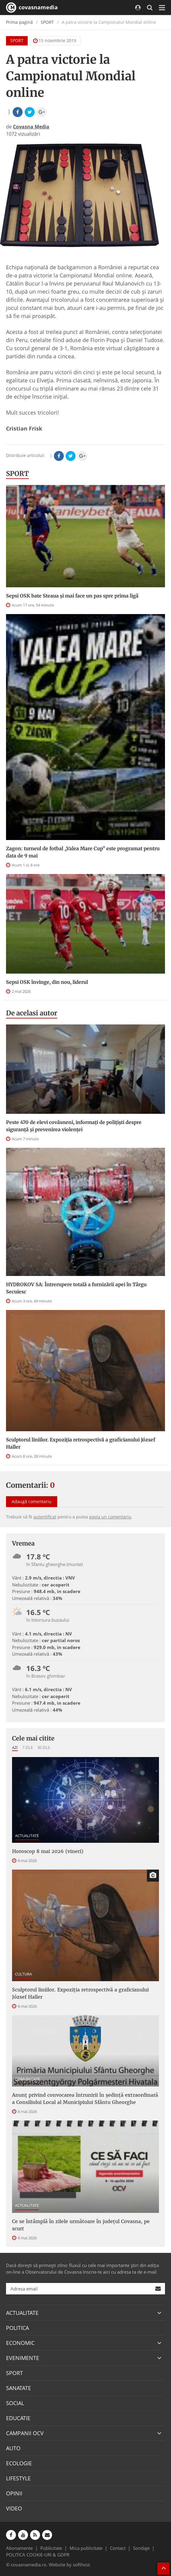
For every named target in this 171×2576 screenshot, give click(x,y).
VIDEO (14, 2508)
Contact (118, 2548)
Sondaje (141, 2548)
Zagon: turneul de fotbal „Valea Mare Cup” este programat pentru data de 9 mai (83, 852)
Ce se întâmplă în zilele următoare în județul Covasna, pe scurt (81, 2225)
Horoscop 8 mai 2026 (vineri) (47, 1851)
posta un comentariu (110, 1517)
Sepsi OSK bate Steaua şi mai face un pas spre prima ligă (72, 596)
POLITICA (17, 2327)
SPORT (47, 22)
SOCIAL (15, 2403)
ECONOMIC (20, 2342)
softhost (81, 2565)
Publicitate (51, 2548)
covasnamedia (32, 7)
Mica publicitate (86, 2548)
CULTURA (23, 1974)
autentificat (44, 1517)
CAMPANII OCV (25, 2433)
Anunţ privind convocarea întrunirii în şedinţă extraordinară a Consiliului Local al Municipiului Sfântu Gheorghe (85, 2098)
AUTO (13, 2448)
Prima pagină (19, 22)
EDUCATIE (18, 2418)
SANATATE (18, 2388)
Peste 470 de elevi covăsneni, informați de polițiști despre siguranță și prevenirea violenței (73, 1125)
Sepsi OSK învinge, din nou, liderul (47, 982)
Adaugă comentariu (31, 1501)
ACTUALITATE (27, 1835)
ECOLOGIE (19, 2463)
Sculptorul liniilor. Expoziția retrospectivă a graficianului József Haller (80, 1443)
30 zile (43, 1747)
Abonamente (19, 2548)
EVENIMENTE (22, 2357)
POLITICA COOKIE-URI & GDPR (37, 2555)
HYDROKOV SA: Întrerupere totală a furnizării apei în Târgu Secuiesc (76, 1288)
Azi (15, 1747)
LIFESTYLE (18, 2478)
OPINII (14, 2493)
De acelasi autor (31, 1013)
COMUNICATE (27, 2079)
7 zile (27, 1747)
